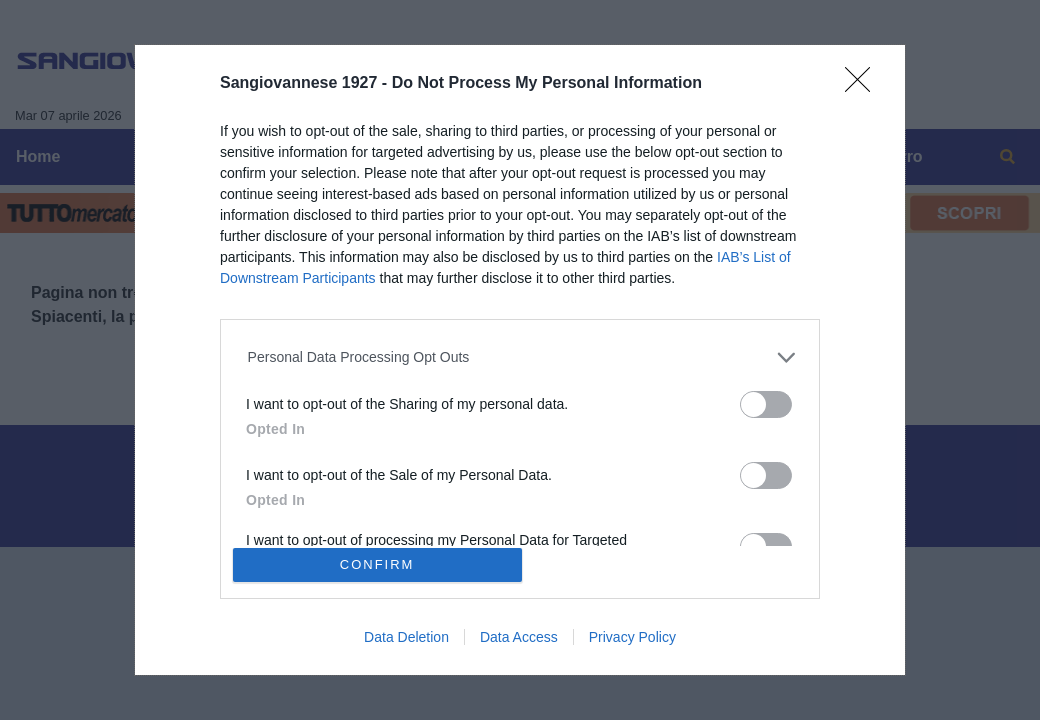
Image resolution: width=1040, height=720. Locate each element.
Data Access (519, 637)
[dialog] (520, 360)
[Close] (864, 86)
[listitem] (520, 357)
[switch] (766, 404)
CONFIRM (377, 564)
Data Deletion (406, 637)
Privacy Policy (632, 637)
